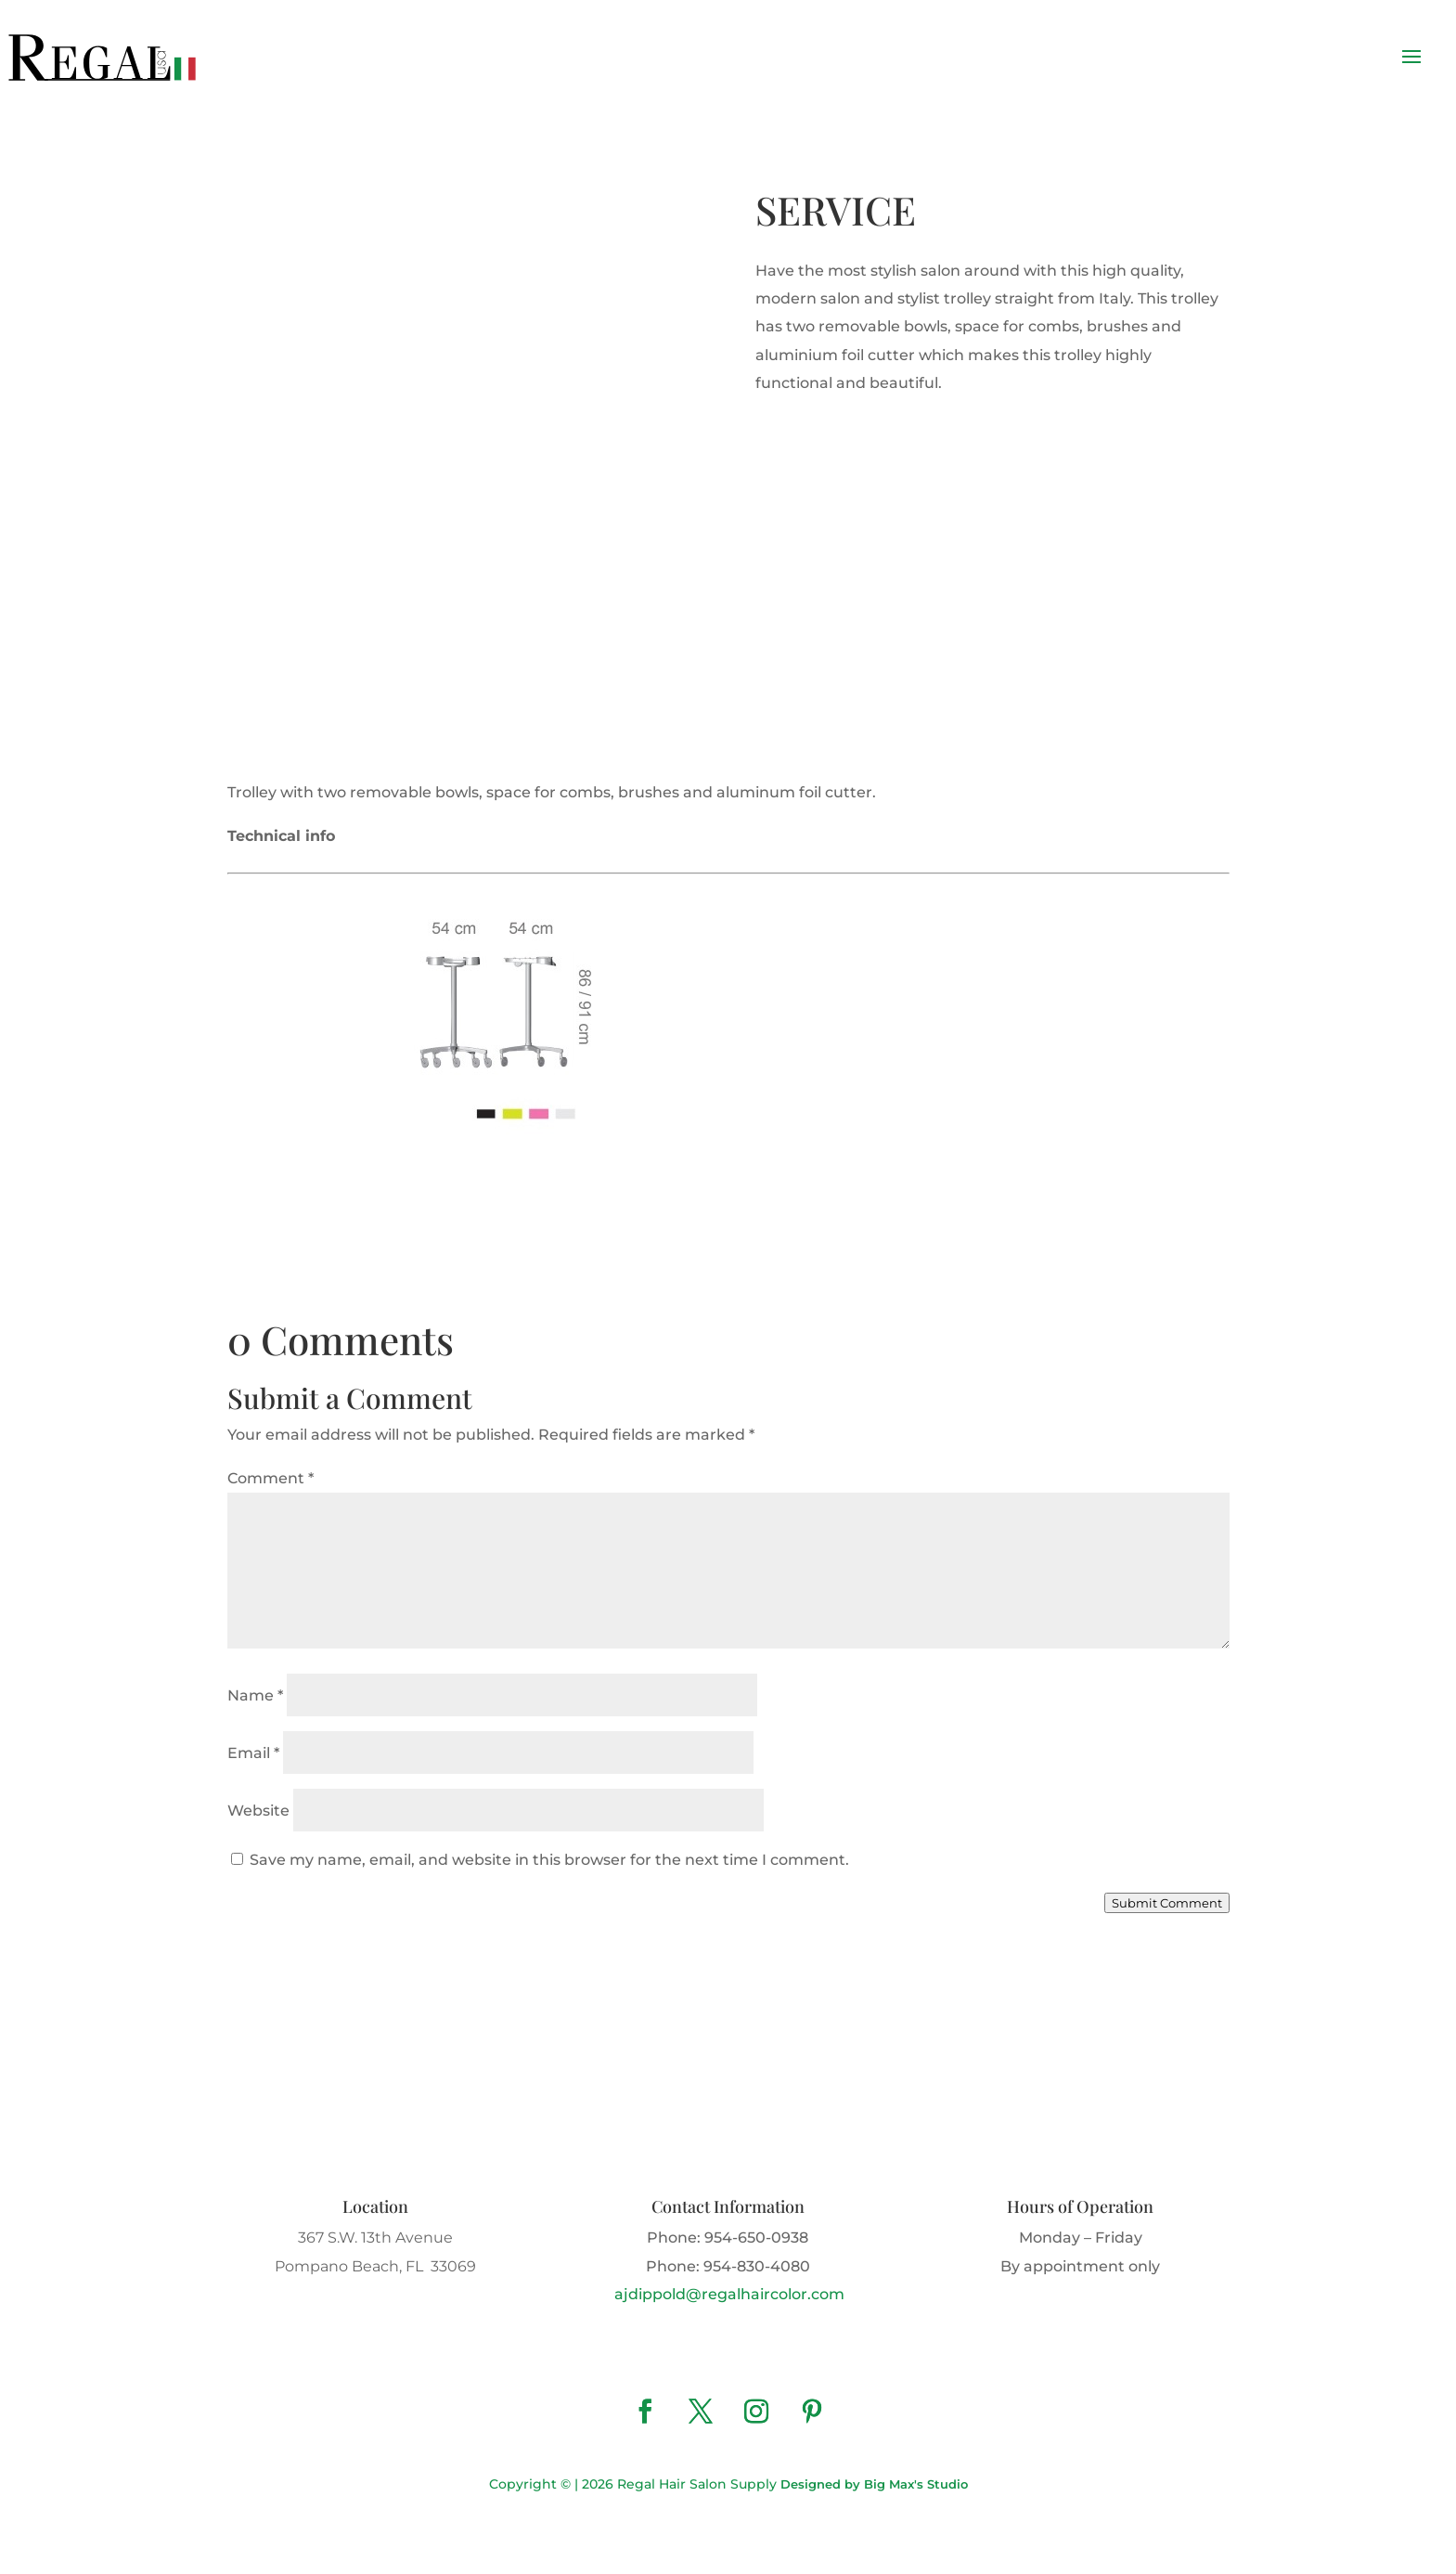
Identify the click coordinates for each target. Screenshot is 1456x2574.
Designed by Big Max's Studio (874, 2484)
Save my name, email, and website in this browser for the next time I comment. (549, 1860)
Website (258, 1810)
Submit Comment (1167, 1902)
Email (253, 1753)
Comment (270, 1478)
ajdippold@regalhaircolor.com (727, 2294)
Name (255, 1695)
